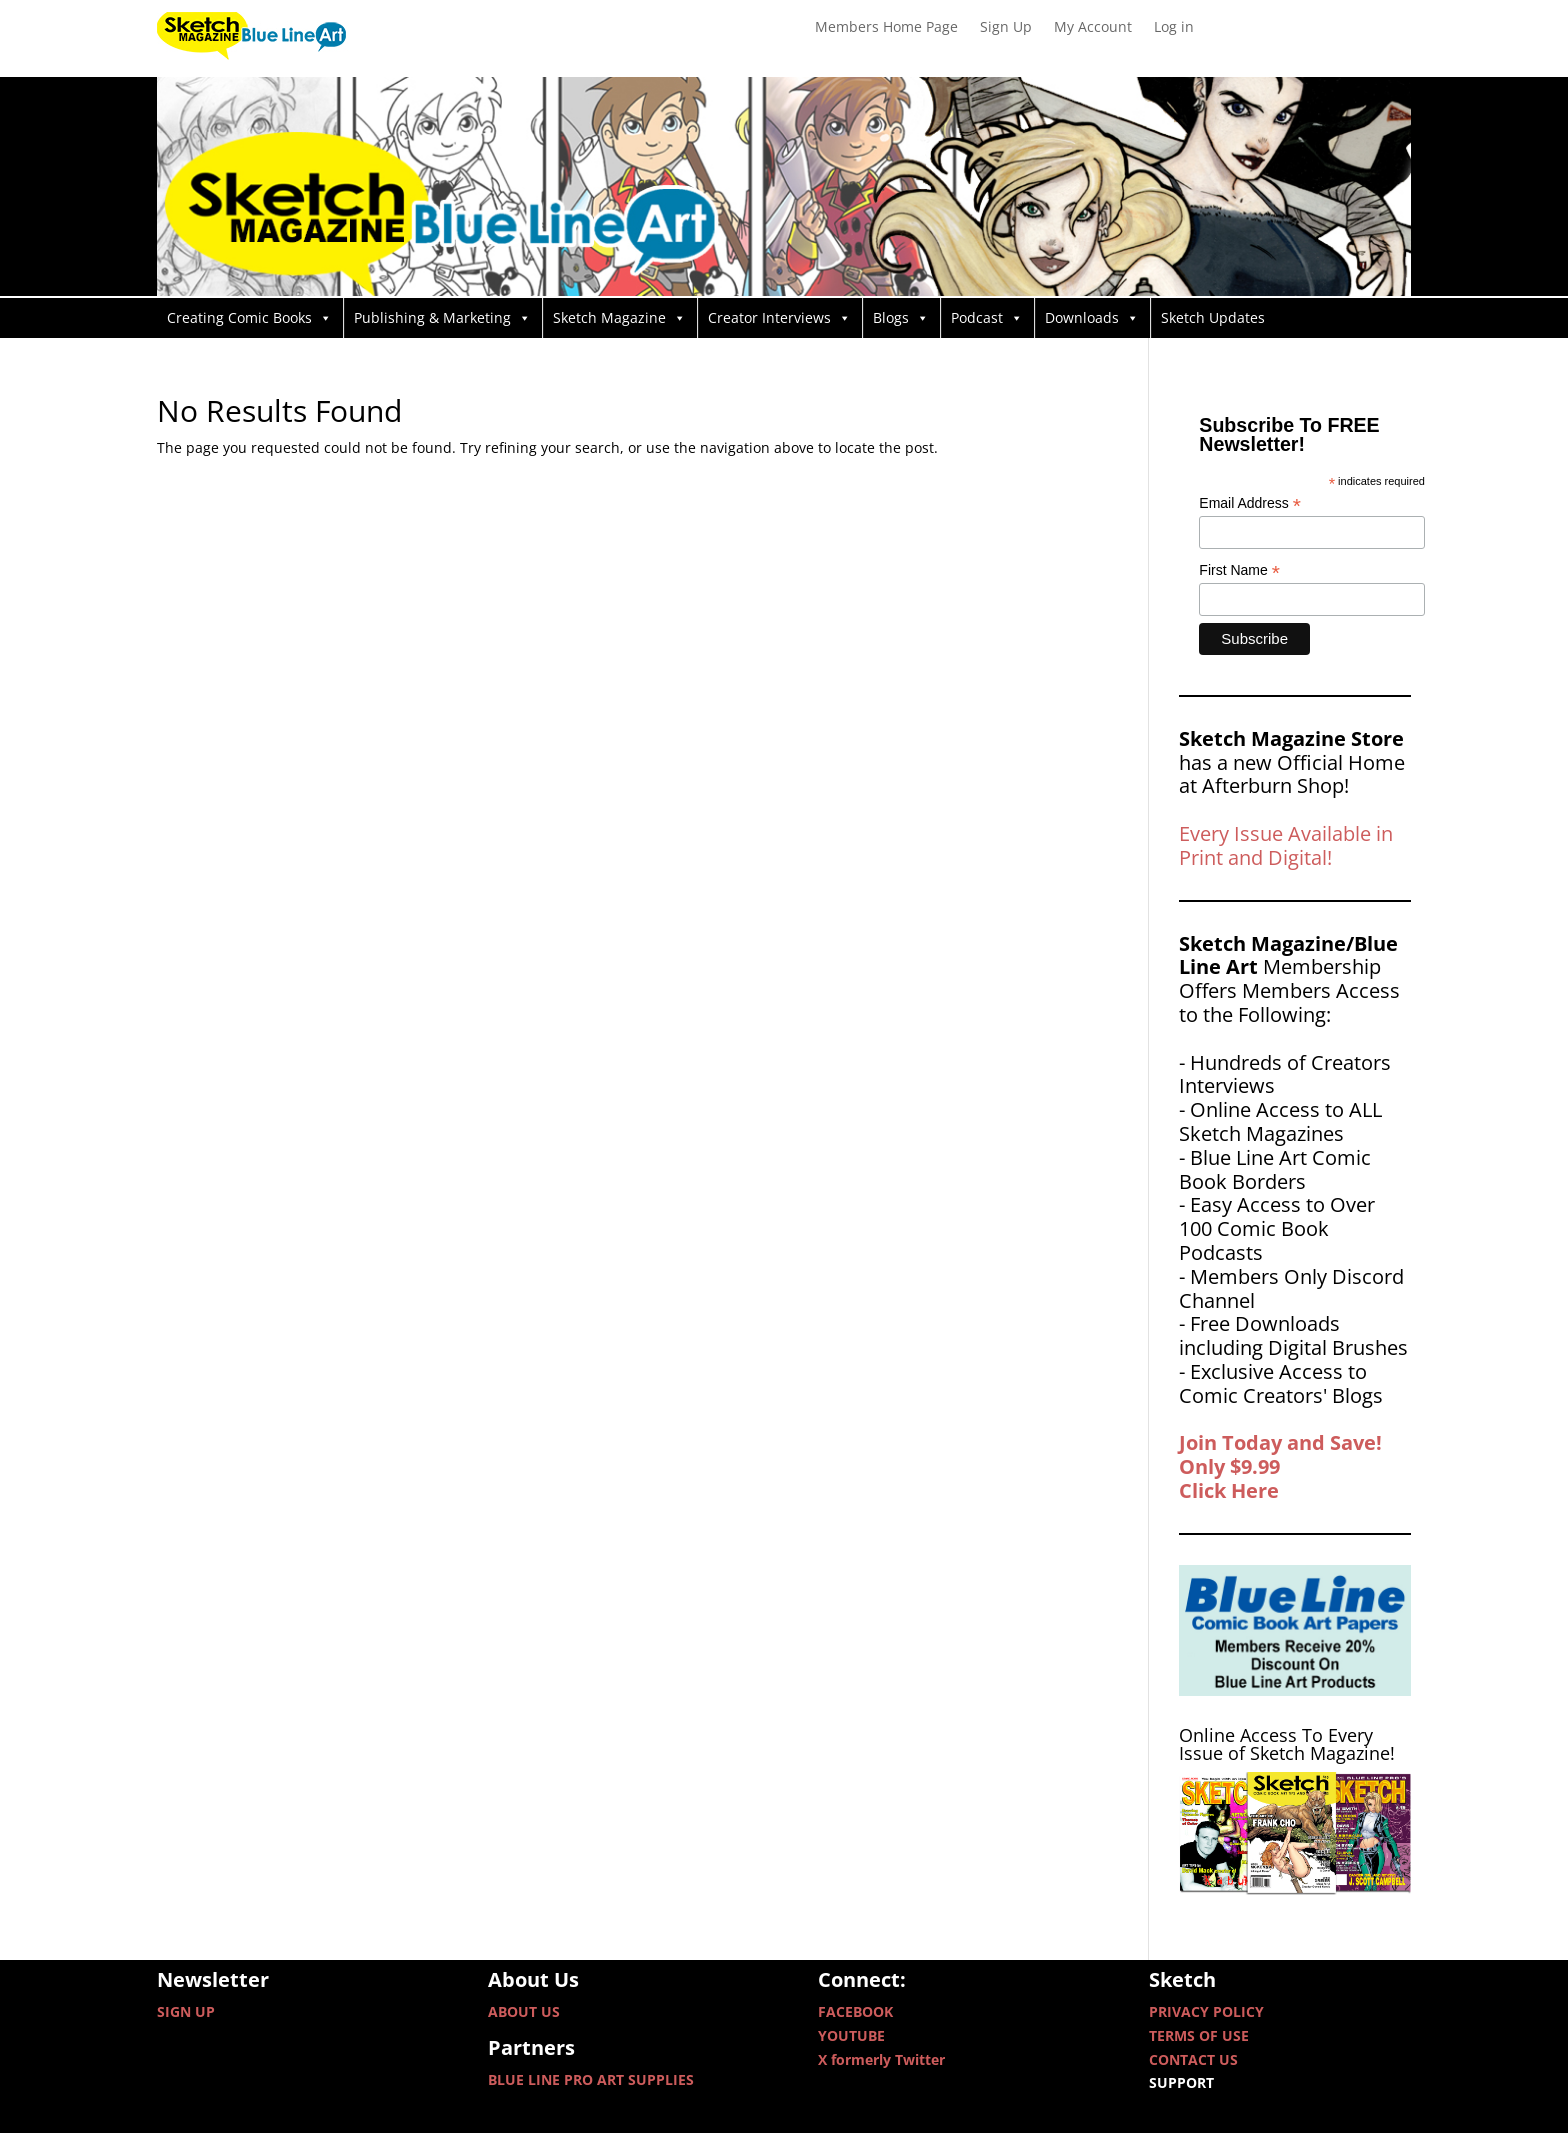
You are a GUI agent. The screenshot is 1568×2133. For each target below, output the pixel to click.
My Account (1093, 28)
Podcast (987, 318)
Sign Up (1006, 28)
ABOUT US (524, 2011)
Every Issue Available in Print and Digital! (1286, 845)
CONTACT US (1193, 2059)
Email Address (1250, 503)
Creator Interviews (779, 318)
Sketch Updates (1213, 317)
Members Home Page (886, 28)
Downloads (1092, 318)
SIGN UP (186, 2011)
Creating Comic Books (249, 318)
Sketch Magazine (619, 318)
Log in (1174, 28)
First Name (1239, 570)
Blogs (901, 318)
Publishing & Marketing (442, 318)
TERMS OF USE (1199, 2035)
